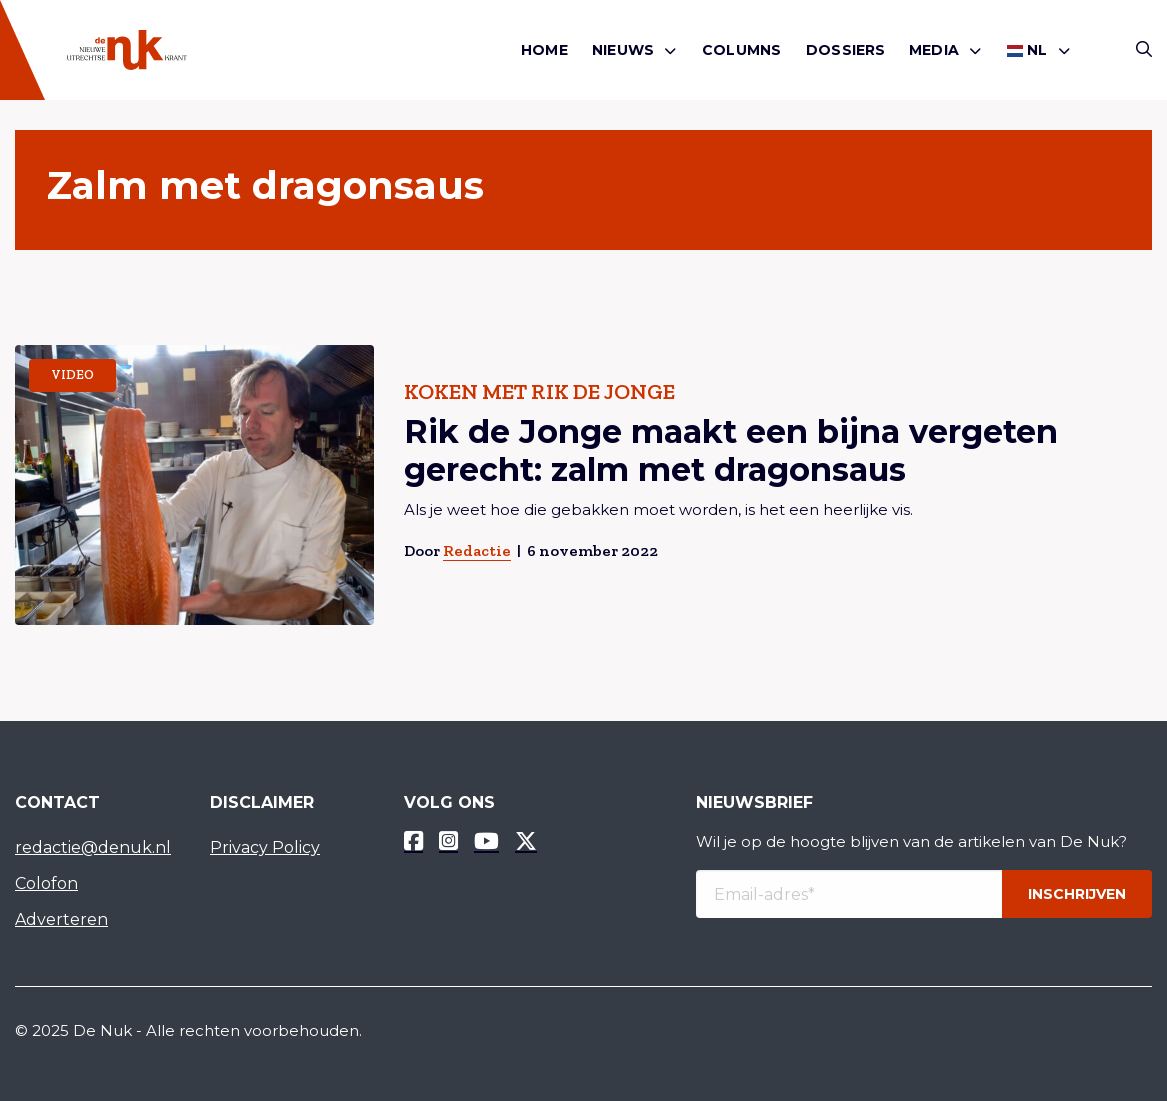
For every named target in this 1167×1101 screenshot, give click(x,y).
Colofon (46, 883)
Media (934, 50)
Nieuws (623, 50)
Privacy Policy (265, 847)
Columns (741, 50)
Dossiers (846, 50)
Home (544, 50)
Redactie (477, 550)
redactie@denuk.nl (93, 847)
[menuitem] (544, 50)
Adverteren (61, 919)
